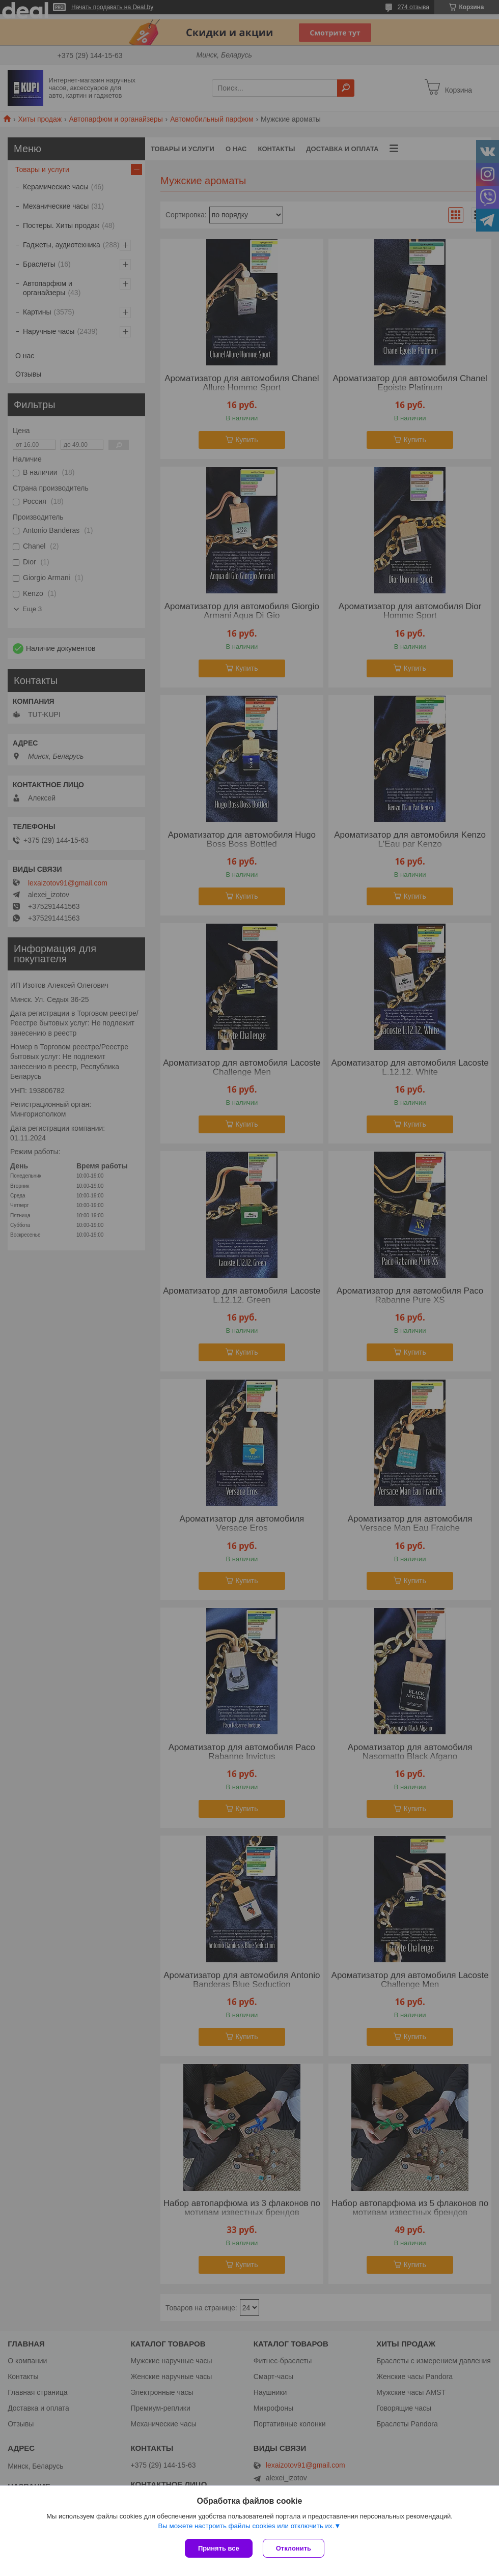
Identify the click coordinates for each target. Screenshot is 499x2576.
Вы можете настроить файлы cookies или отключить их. (246, 2526)
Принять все (218, 2548)
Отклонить (293, 2548)
